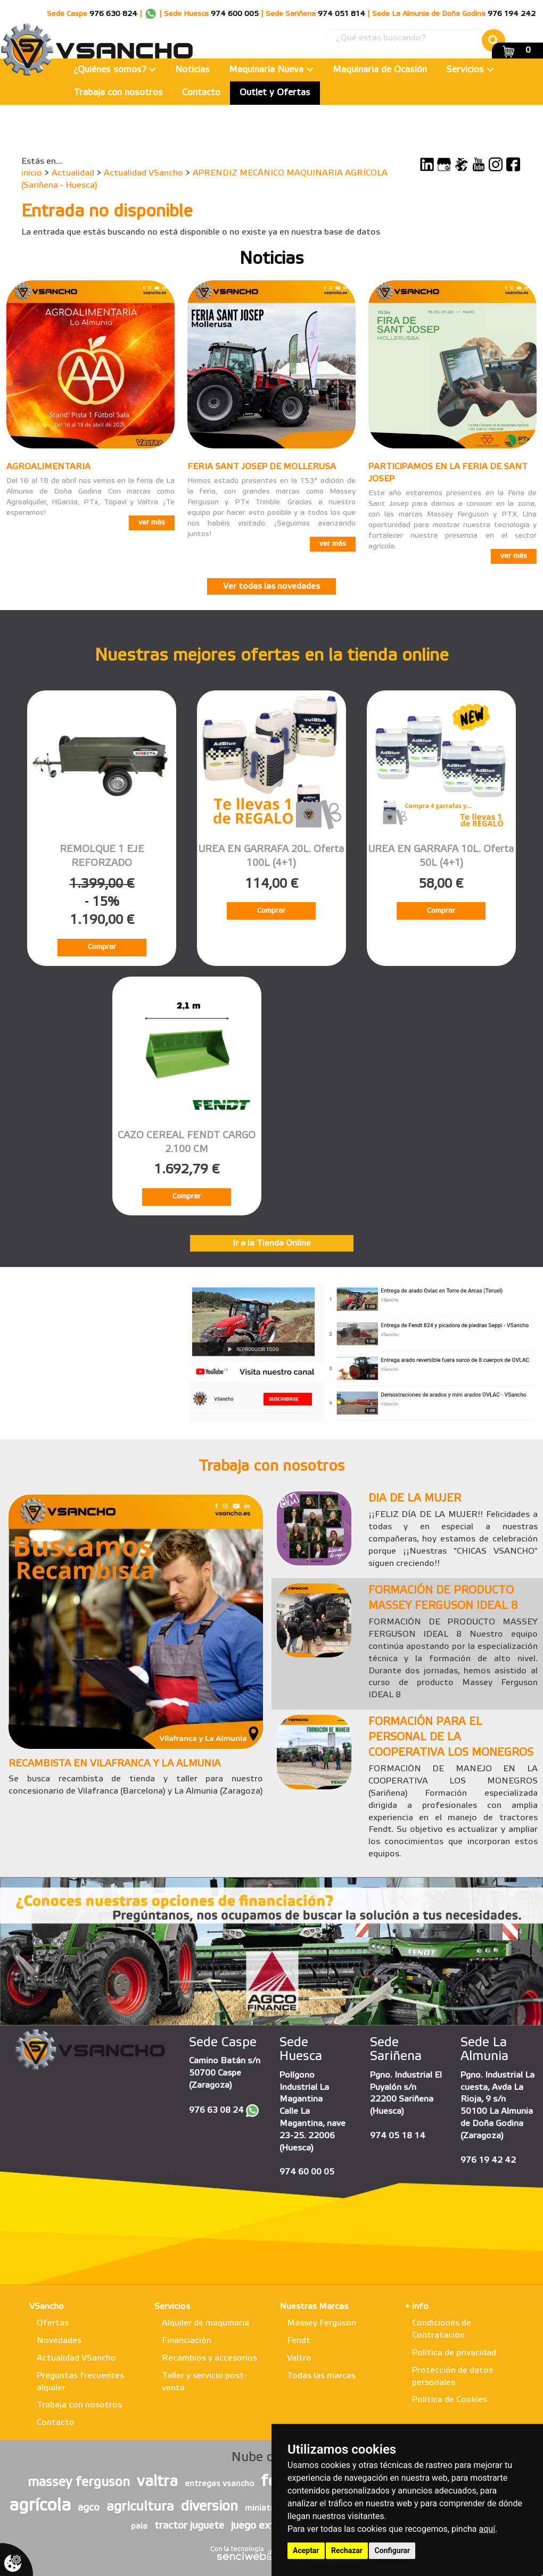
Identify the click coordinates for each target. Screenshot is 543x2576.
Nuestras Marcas (313, 2307)
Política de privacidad (454, 2353)
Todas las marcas (321, 2376)
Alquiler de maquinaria (205, 2323)
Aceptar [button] (306, 2550)
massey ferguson (79, 2483)
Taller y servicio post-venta (204, 2382)
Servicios (470, 70)
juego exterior (263, 2526)
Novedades (59, 2341)
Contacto (201, 93)
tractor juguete (189, 2526)
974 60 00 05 (306, 2172)
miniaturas (266, 2508)
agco (89, 2508)
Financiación (186, 2341)
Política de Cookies (449, 2400)
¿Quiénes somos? (114, 70)
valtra (157, 2482)
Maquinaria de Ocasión (380, 70)
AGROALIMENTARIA (48, 467)
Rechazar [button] (347, 2550)
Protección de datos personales (452, 2376)
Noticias (192, 70)
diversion (209, 2506)
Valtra (299, 2358)
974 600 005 (235, 14)
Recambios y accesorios (209, 2358)
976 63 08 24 (216, 2110)
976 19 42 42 (488, 2160)
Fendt (298, 2341)
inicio (31, 173)
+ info (417, 2307)
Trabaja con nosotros (118, 93)
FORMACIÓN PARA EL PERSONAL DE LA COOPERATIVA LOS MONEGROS (450, 1737)
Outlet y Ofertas (275, 93)
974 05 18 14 (397, 2136)
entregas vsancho (219, 2484)
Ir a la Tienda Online (272, 1243)
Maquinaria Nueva (271, 70)
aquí (487, 2529)
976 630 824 (113, 14)
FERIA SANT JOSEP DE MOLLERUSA (261, 467)
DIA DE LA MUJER (414, 1499)
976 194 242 (512, 14)
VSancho (46, 2307)
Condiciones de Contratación (441, 2329)
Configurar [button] (392, 2550)
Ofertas (53, 2323)
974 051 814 (341, 14)
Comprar (102, 947)
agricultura (140, 2507)
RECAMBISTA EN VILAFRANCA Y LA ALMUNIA (114, 1764)
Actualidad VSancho (143, 173)
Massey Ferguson (321, 2323)
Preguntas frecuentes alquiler (80, 2382)
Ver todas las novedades (271, 586)
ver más (151, 522)
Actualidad (73, 173)
